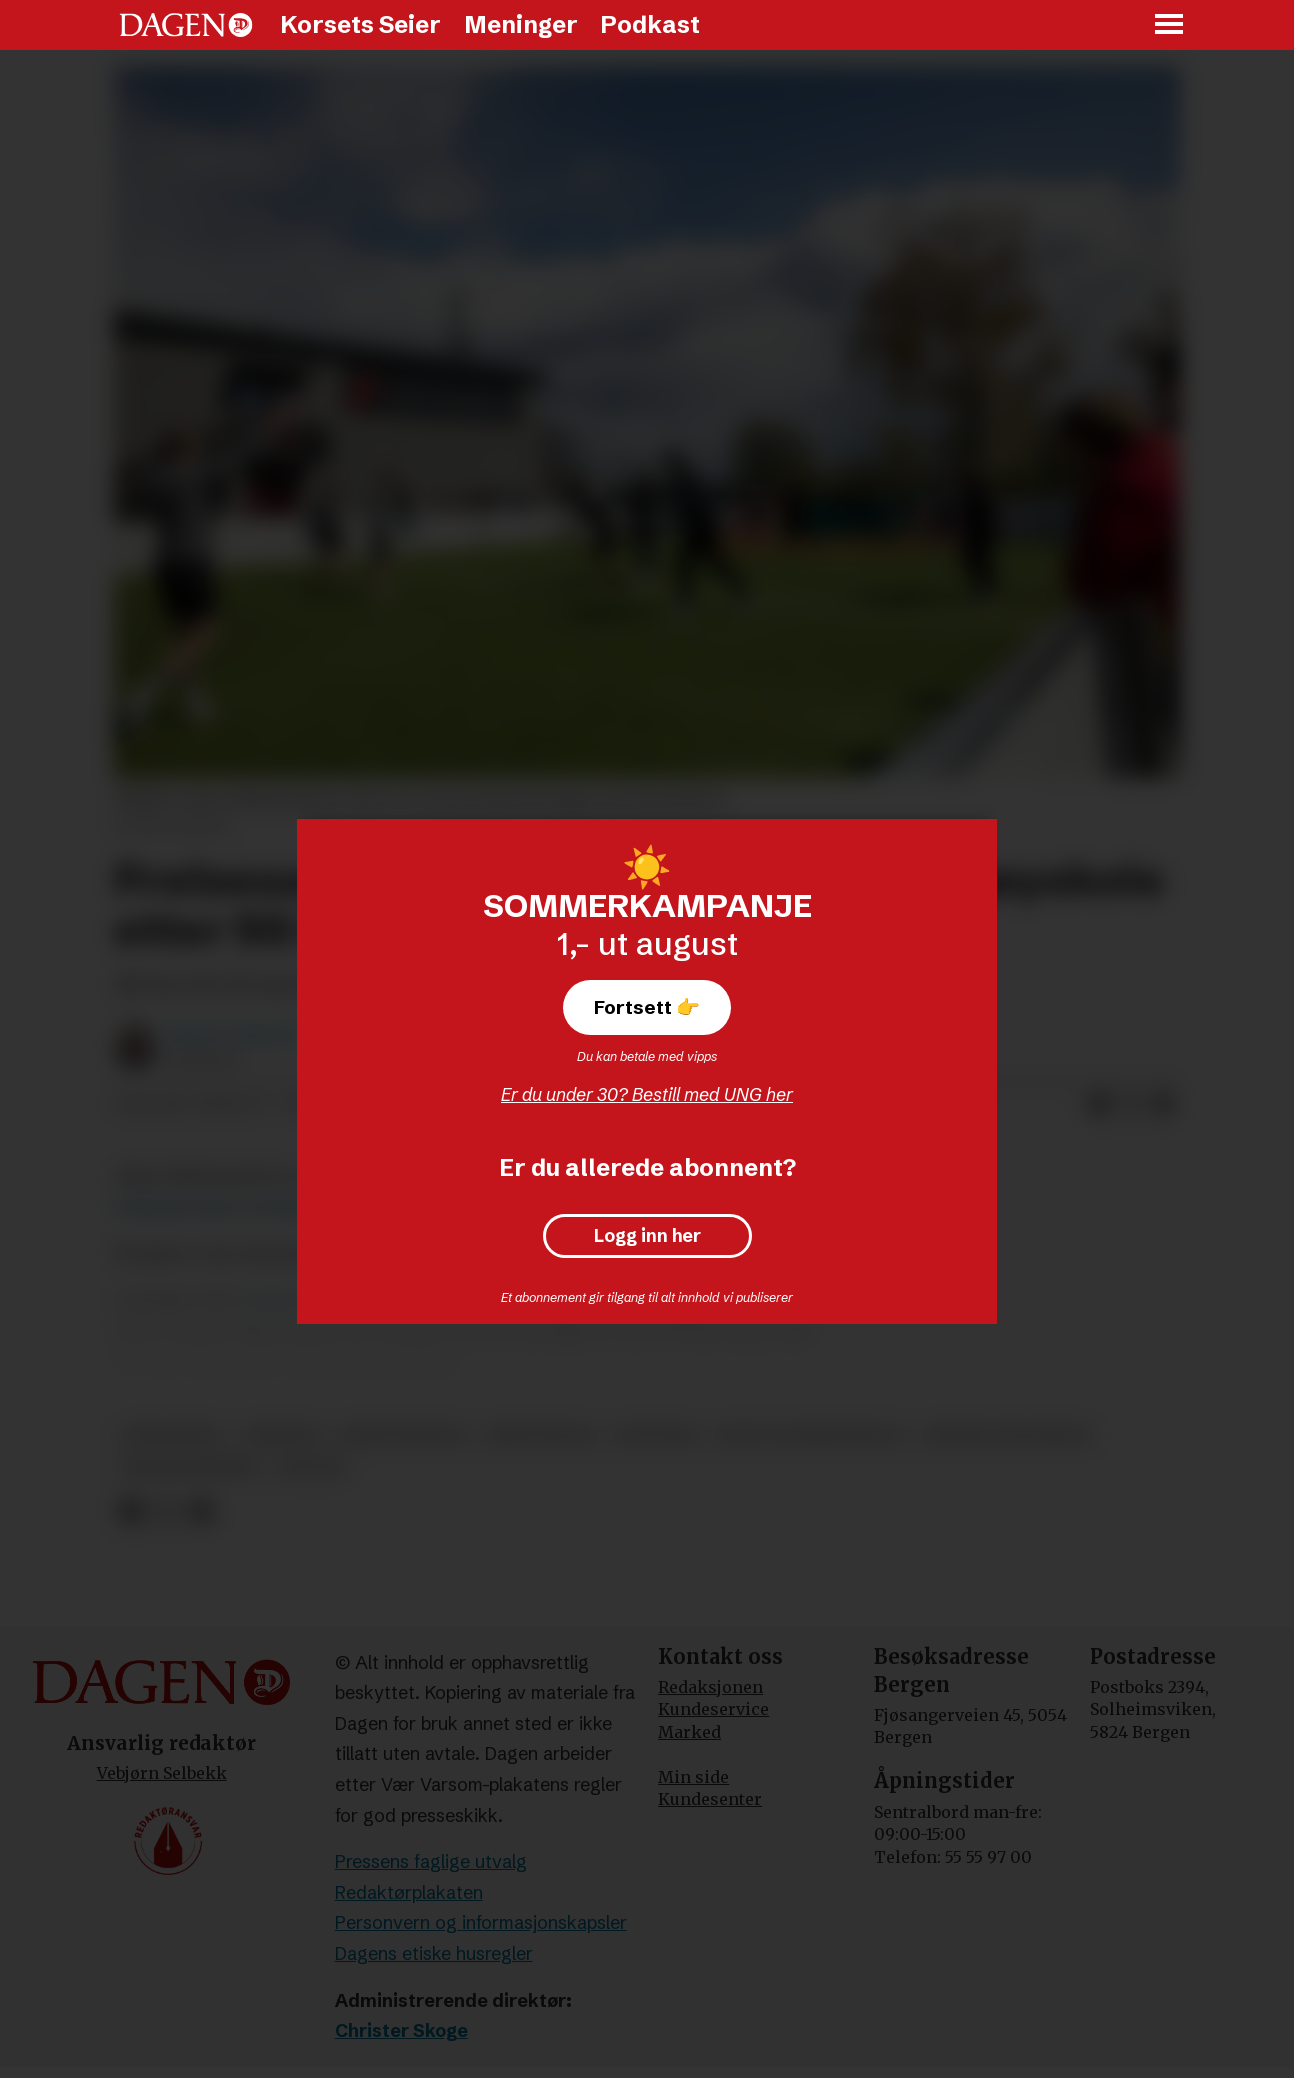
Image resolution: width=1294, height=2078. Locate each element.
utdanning (172, 1435)
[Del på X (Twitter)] (1131, 1105)
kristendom (541, 1435)
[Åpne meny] (1170, 25)
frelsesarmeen (190, 1467)
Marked (689, 1732)
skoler (311, 1467)
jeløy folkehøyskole (810, 1435)
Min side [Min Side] (693, 1777)
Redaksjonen (710, 1687)
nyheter (281, 1435)
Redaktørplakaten (409, 1892)
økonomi (657, 1435)
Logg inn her (647, 1236)
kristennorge (403, 1435)
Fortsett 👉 (647, 1007)
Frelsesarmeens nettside (214, 1206)
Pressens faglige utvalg (431, 1861)
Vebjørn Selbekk (162, 1773)
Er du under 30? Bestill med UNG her (647, 1094)
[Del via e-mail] (1163, 1105)
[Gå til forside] (186, 25)
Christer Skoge (401, 2030)
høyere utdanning (1007, 1435)
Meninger (521, 24)
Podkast (650, 24)
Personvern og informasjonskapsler (481, 1922)
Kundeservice (713, 1709)
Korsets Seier (360, 24)
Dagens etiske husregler (434, 1953)
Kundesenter (710, 1799)
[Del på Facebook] (1099, 1105)
